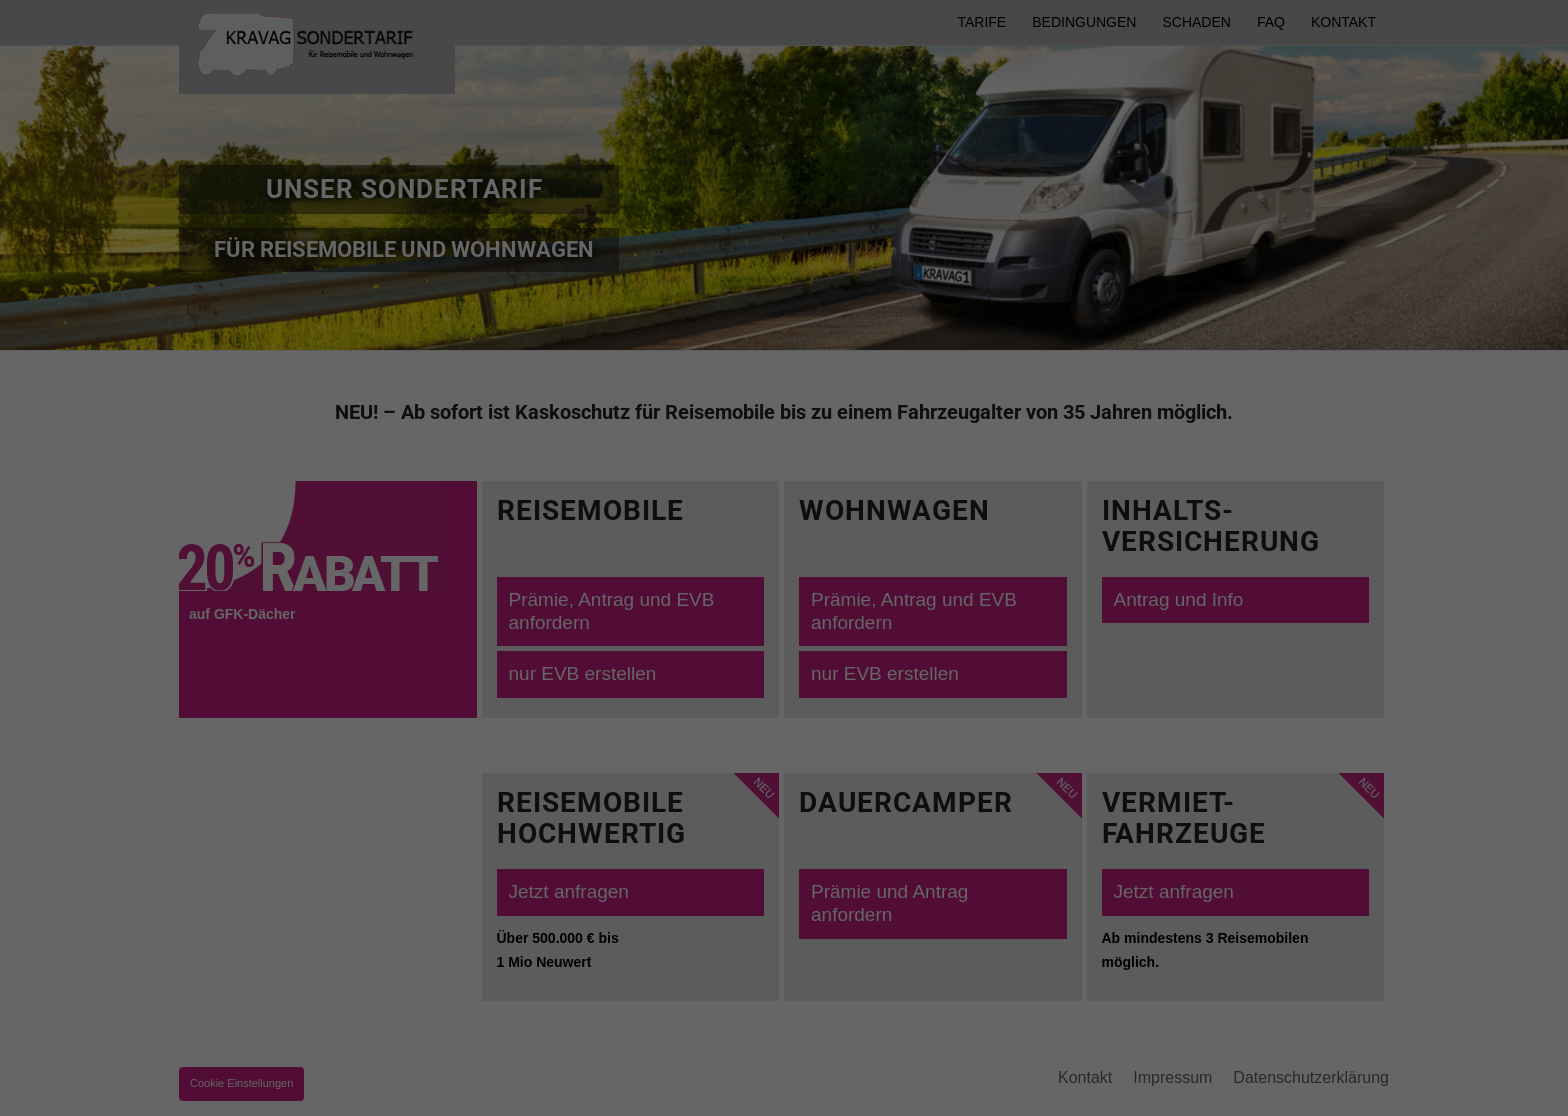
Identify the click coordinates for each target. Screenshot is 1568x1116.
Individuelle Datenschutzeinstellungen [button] (1372, 1032)
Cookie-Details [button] (1283, 1085)
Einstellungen (762, 1016)
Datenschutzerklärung (394, 1016)
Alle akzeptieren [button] (1372, 904)
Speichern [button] (1372, 963)
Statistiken (1102, 1041)
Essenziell (250, 1041)
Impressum (1470, 1085)
